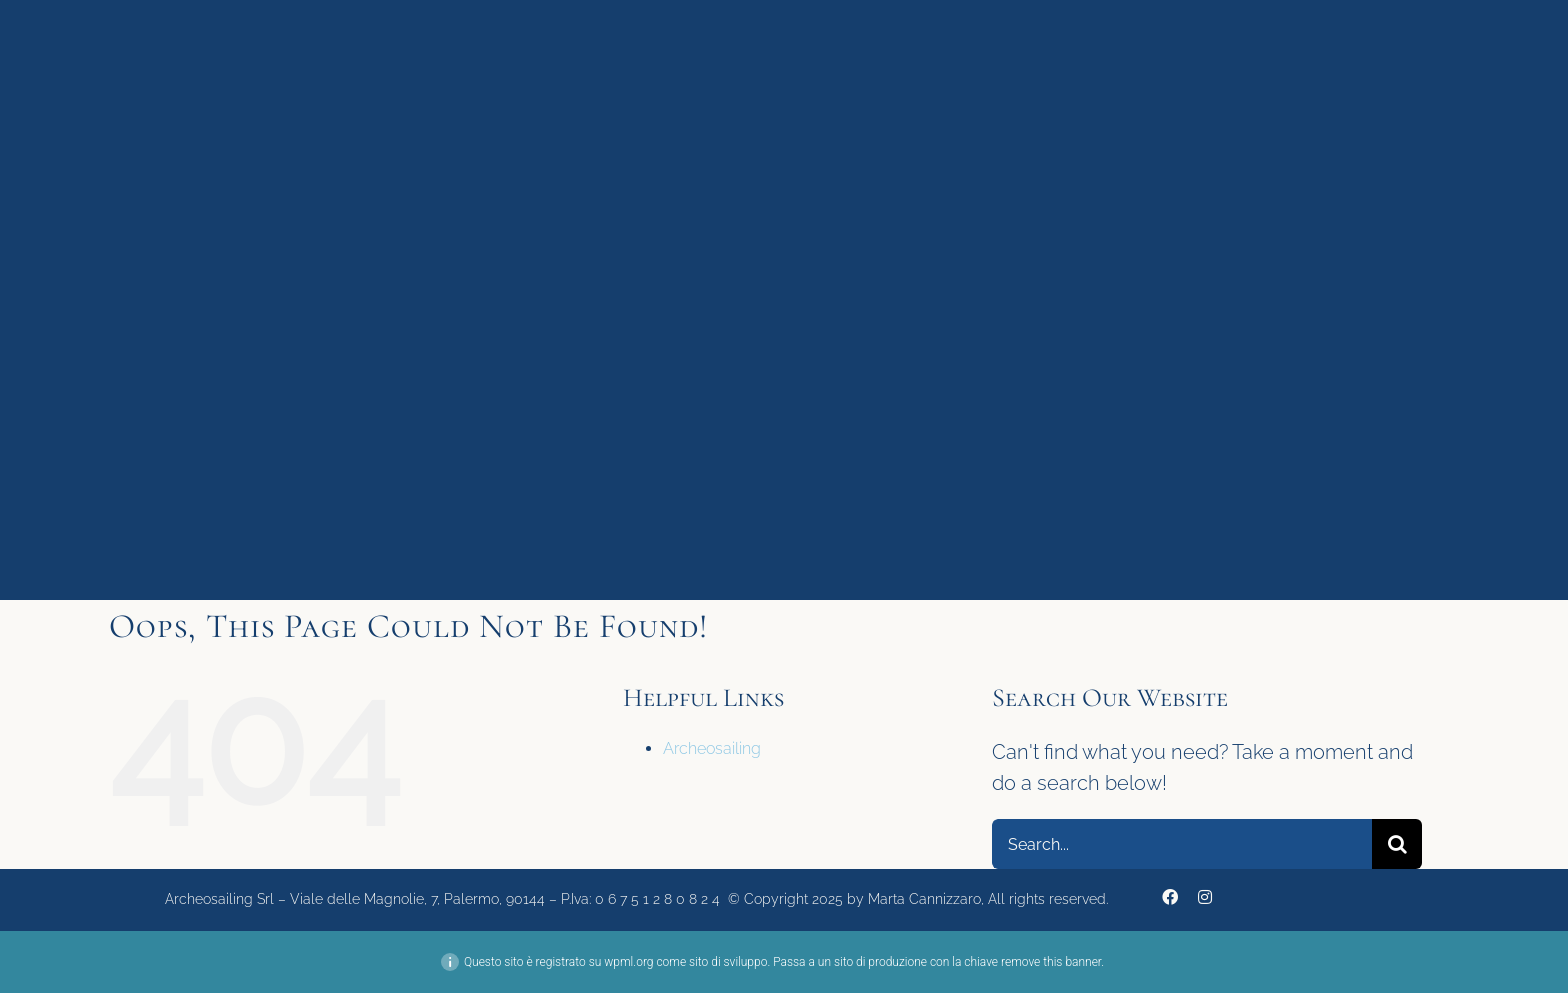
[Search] (1397, 844)
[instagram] (1205, 897)
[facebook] (1170, 897)
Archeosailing (712, 748)
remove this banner (1051, 962)
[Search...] (1182, 844)
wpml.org (628, 962)
